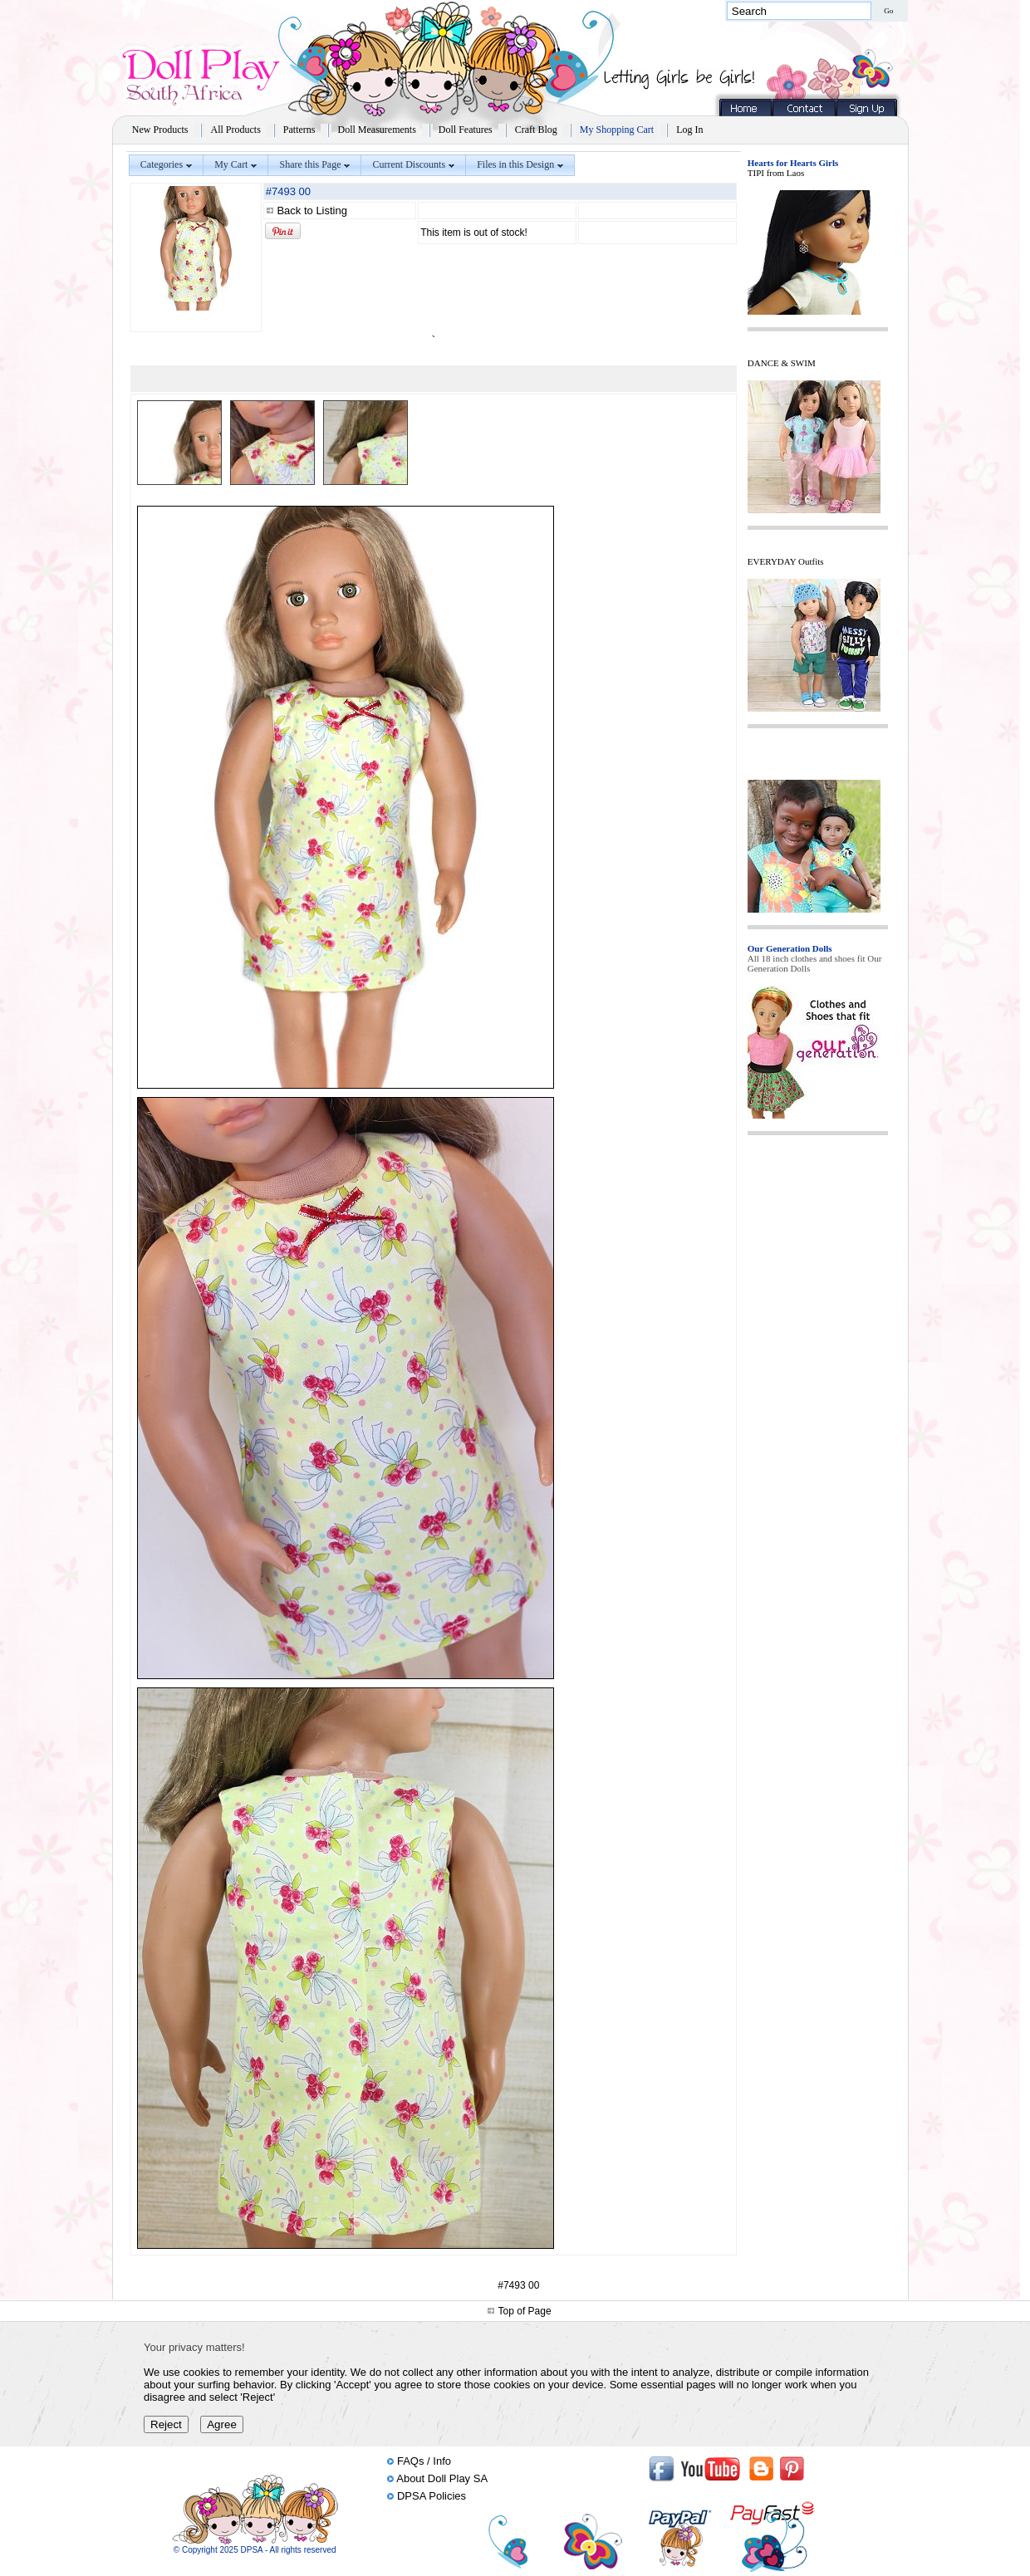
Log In (689, 129)
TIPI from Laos (776, 173)
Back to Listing (312, 210)
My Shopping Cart (617, 129)
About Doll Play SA (442, 2478)
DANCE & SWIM (782, 363)
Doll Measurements (376, 129)
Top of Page (525, 2311)
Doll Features (466, 129)
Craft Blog (536, 129)
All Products (235, 129)
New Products (160, 129)
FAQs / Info (424, 2461)
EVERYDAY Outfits (786, 561)
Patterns (299, 129)
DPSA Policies (431, 2496)
